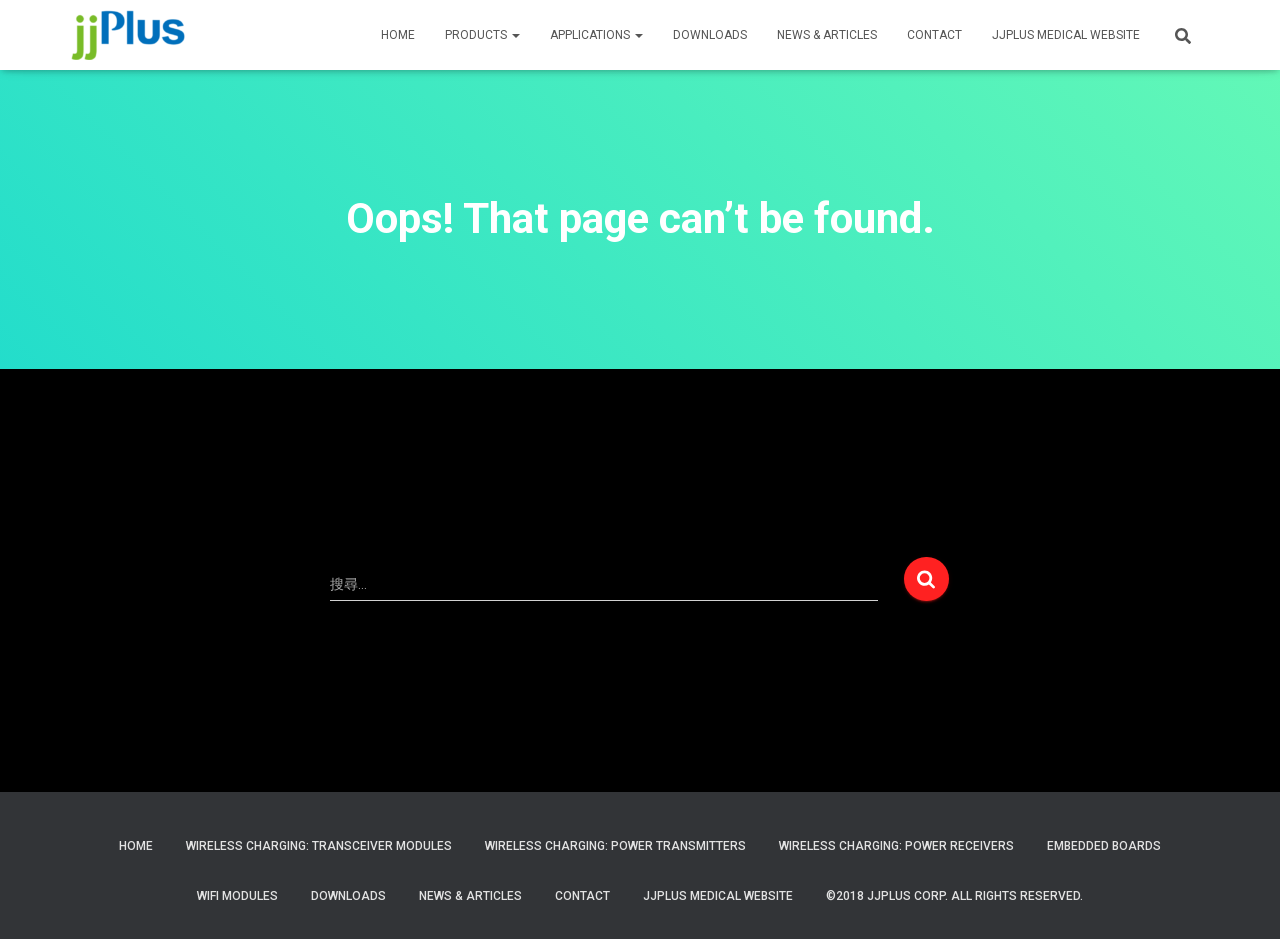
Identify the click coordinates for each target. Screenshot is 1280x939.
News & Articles (827, 35)
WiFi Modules (237, 896)
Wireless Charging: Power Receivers (896, 846)
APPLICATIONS (596, 35)
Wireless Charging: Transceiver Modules (319, 846)
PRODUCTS (482, 35)
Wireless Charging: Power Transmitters (615, 846)
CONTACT (934, 35)
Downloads (710, 35)
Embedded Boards (1104, 846)
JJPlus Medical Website (718, 896)
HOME (398, 35)
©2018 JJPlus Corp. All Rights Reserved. (954, 896)
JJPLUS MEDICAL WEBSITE (1066, 35)
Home (136, 846)
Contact (582, 896)
